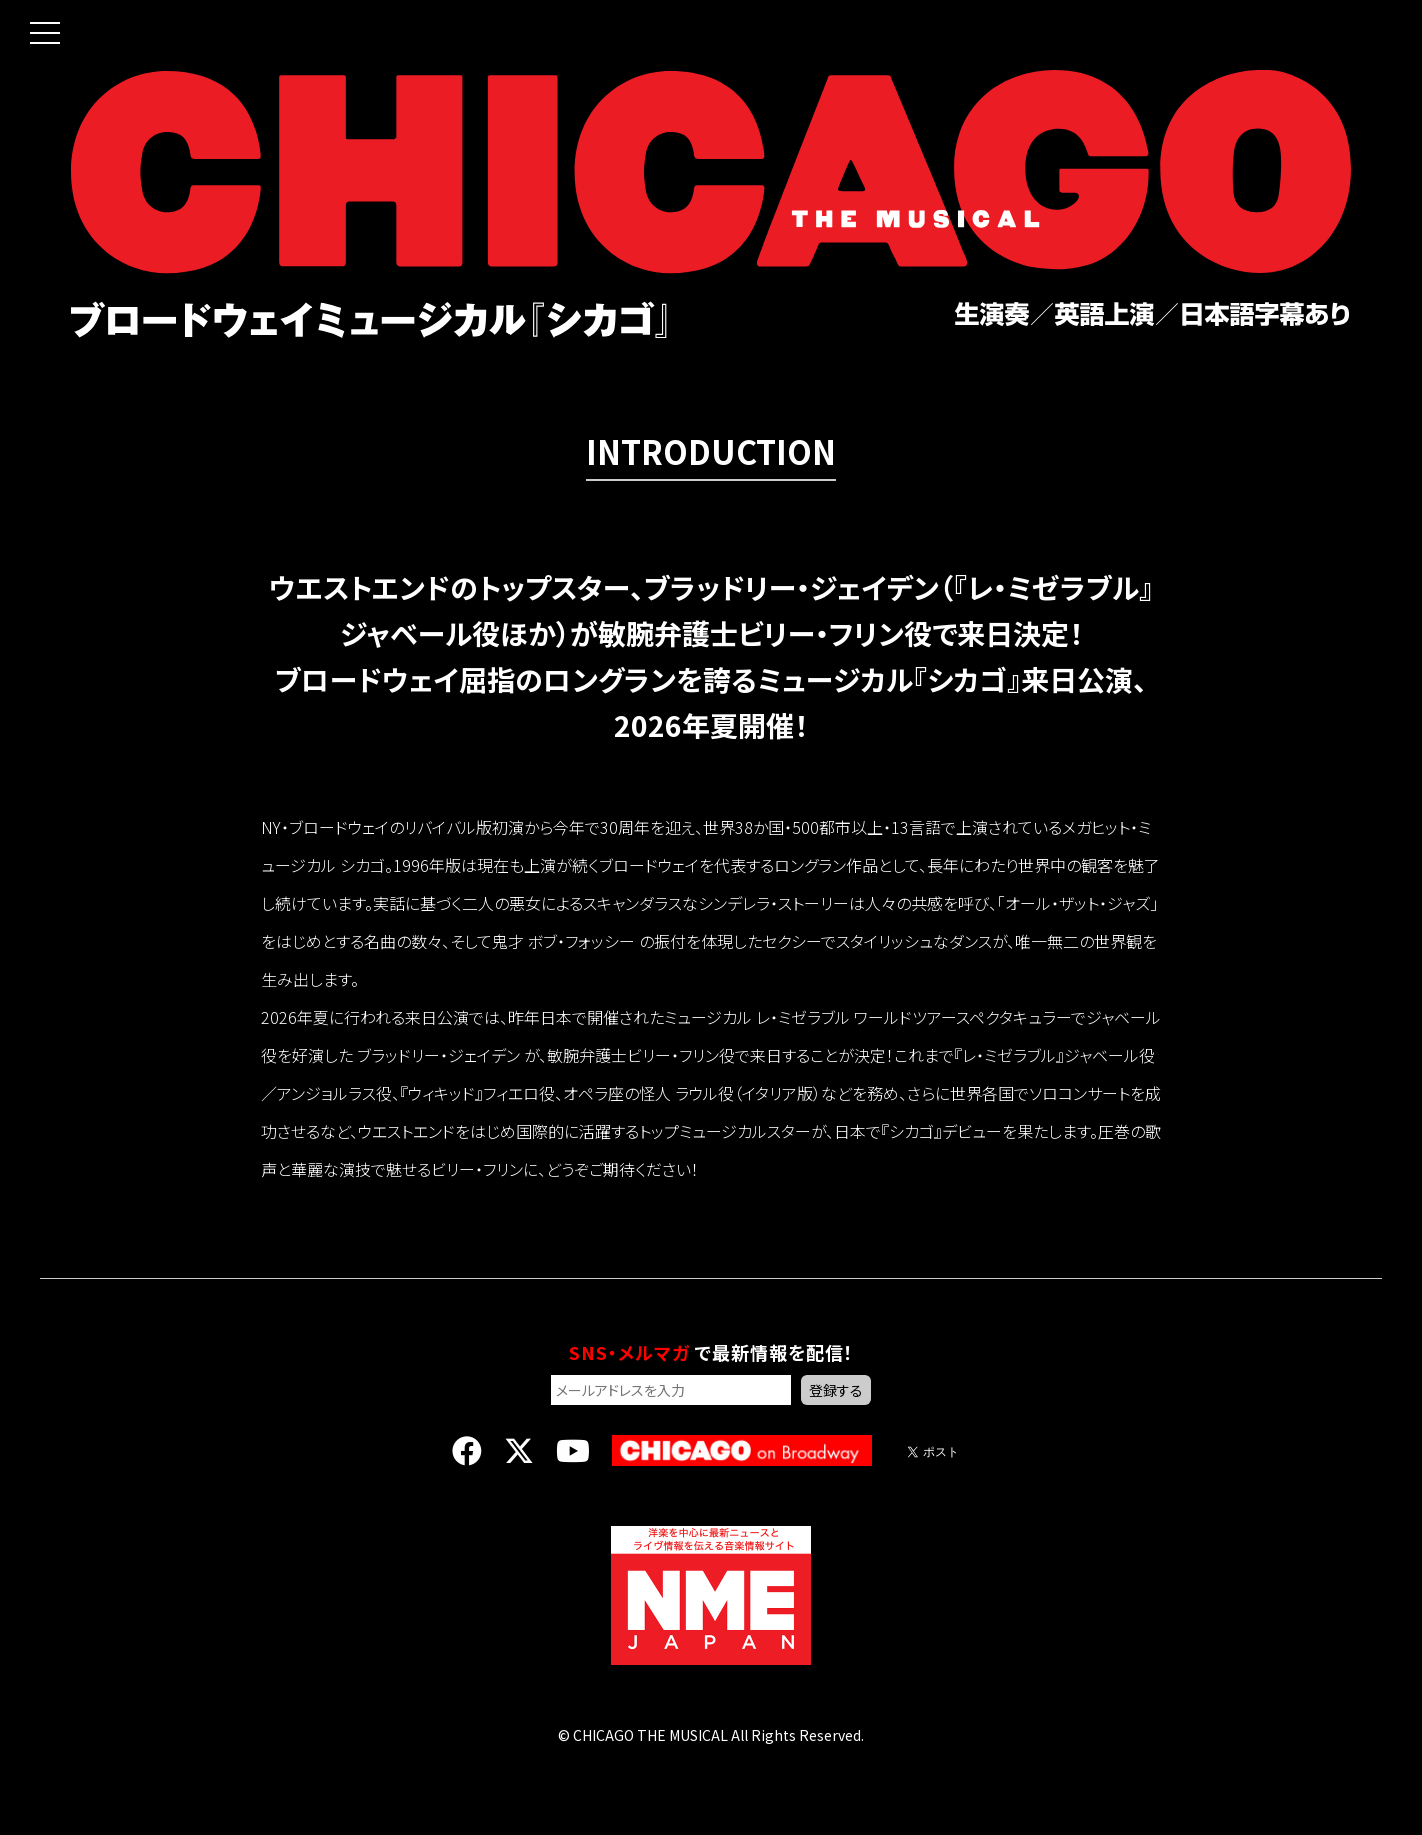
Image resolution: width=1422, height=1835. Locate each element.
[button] (30, 18)
